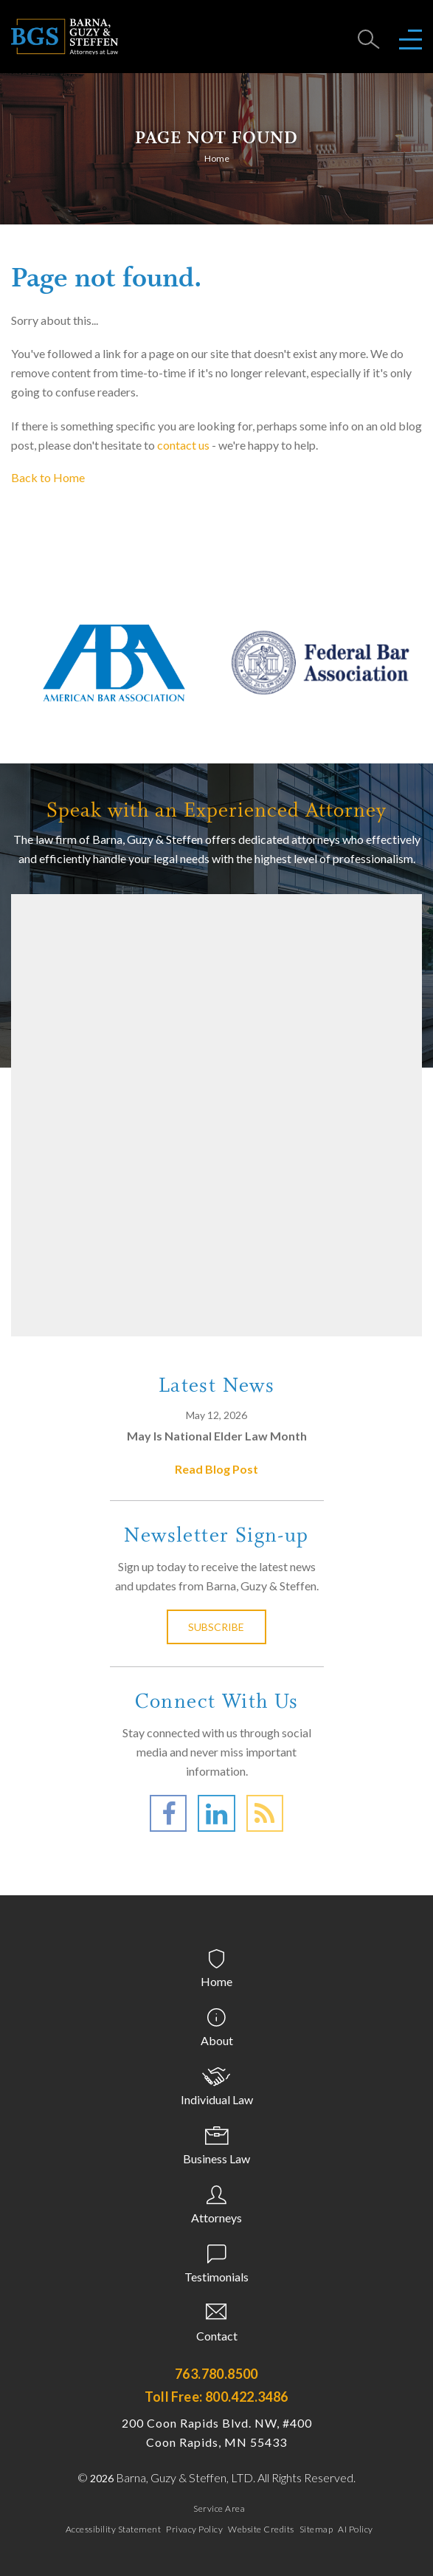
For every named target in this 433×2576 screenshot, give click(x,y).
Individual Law (217, 2099)
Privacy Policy (194, 2529)
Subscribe (217, 1627)
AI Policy (355, 2529)
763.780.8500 (216, 2374)
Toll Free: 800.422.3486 (216, 2396)
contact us (183, 445)
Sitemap (316, 2529)
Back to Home (48, 477)
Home (216, 158)
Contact (217, 2336)
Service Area (219, 2508)
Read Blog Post (216, 1469)
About (217, 2040)
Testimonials (216, 2277)
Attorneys (216, 2218)
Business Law (216, 2158)
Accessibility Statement (114, 2529)
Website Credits (261, 2529)
